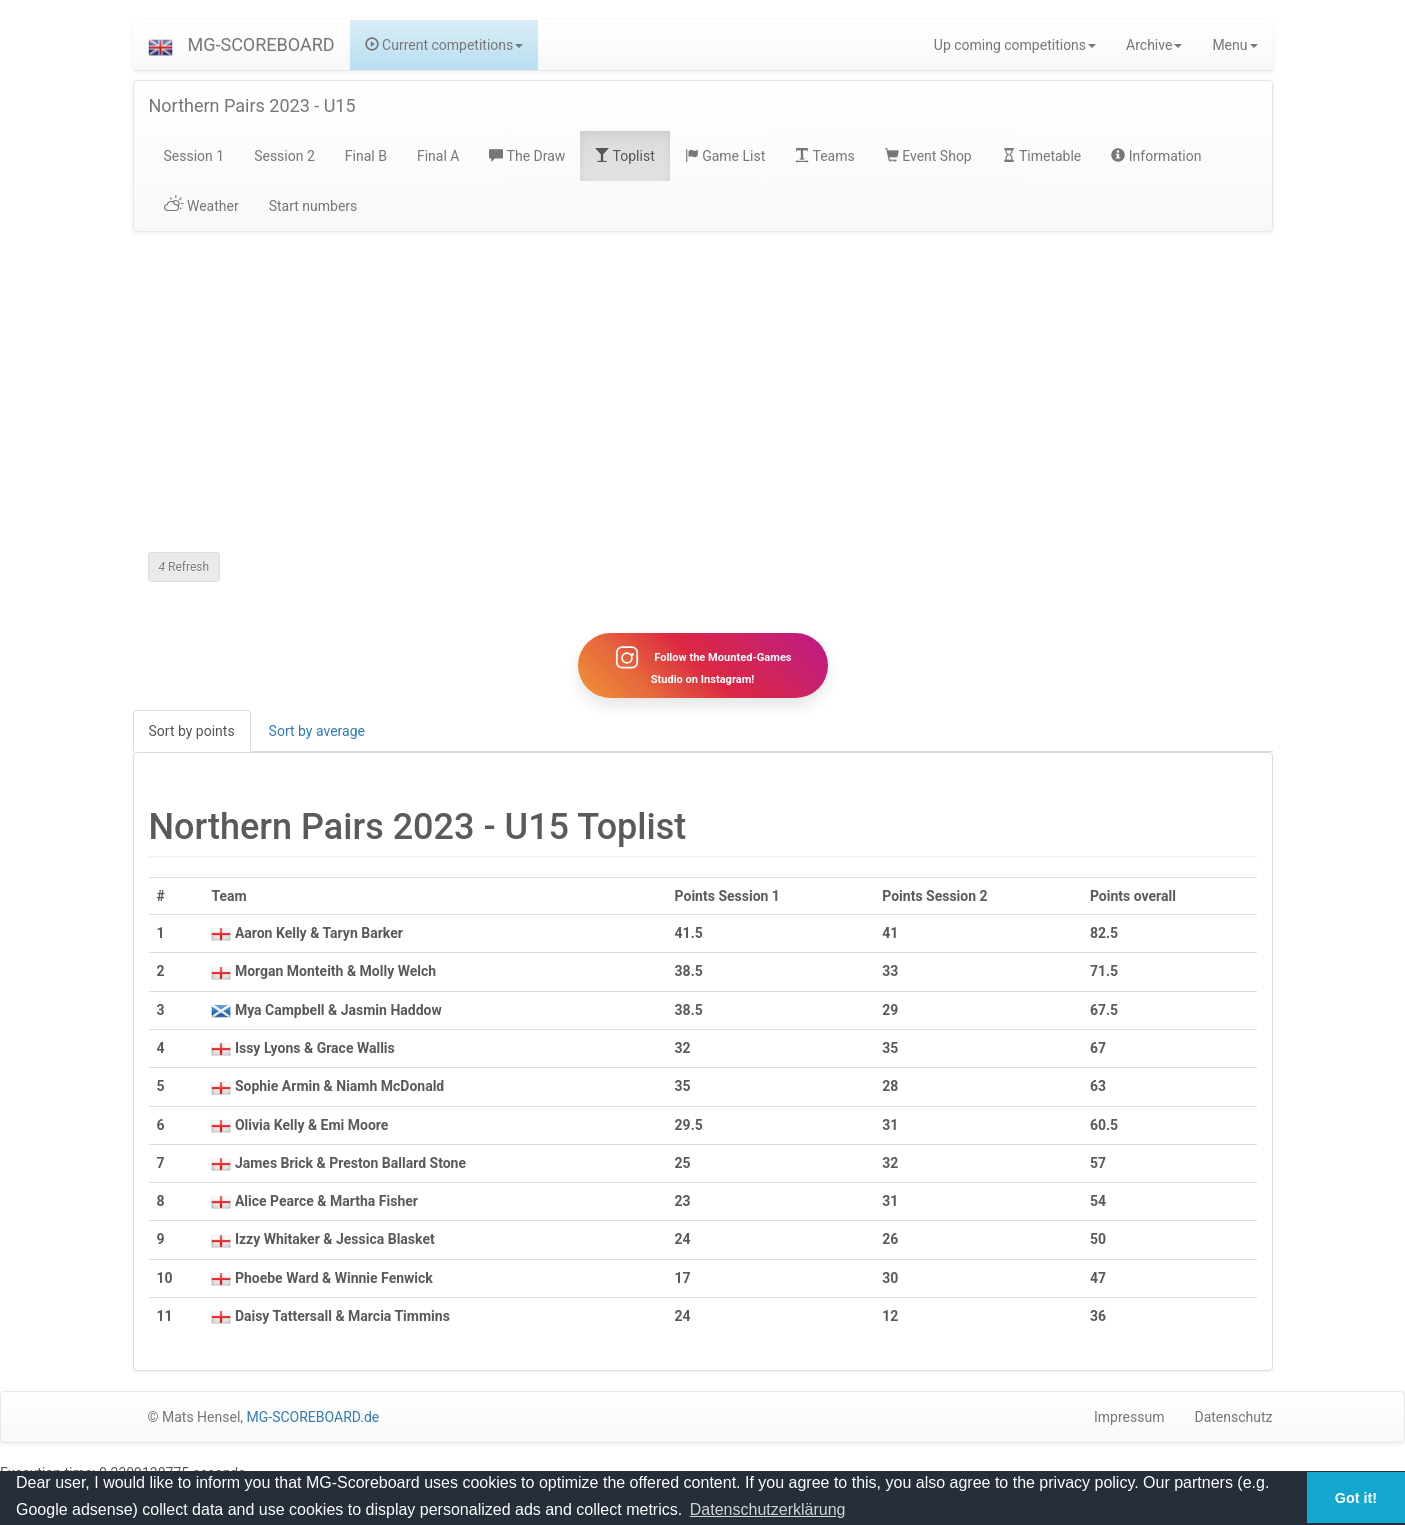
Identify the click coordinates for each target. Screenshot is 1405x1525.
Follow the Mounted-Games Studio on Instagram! (702, 666)
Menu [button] (1234, 45)
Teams (824, 156)
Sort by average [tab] (317, 732)
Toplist (624, 156)
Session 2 (284, 156)
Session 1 (194, 156)
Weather (201, 206)
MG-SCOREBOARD (261, 44)
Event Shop (928, 156)
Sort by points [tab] (192, 732)
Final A (438, 156)
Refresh (184, 567)
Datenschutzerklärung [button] (768, 1509)
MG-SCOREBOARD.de (313, 1419)
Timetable (1042, 156)
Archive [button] (1154, 45)
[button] (160, 45)
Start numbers (313, 206)
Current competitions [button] (444, 45)
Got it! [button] (1356, 1498)
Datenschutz (1233, 1419)
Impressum (1129, 1419)
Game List (725, 156)
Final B (366, 156)
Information (1156, 156)
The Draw (527, 156)
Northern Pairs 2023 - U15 (252, 105)
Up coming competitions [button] (1015, 45)
